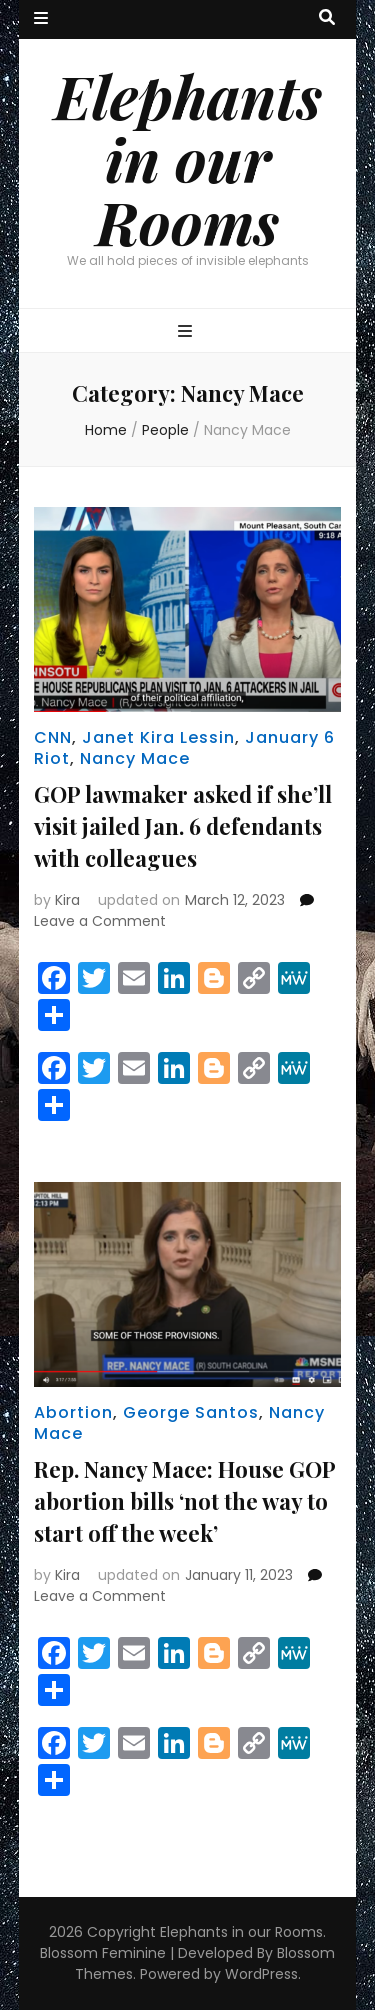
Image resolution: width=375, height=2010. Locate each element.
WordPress (261, 1974)
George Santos (191, 1412)
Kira (67, 900)
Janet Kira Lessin (158, 737)
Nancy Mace (135, 758)
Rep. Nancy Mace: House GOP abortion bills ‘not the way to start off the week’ (184, 1501)
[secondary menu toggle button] (41, 19)
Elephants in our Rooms (188, 158)
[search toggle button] (327, 18)
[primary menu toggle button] (187, 332)
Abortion (73, 1412)
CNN (53, 737)
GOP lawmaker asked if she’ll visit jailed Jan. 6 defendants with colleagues (183, 826)
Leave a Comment (100, 921)
